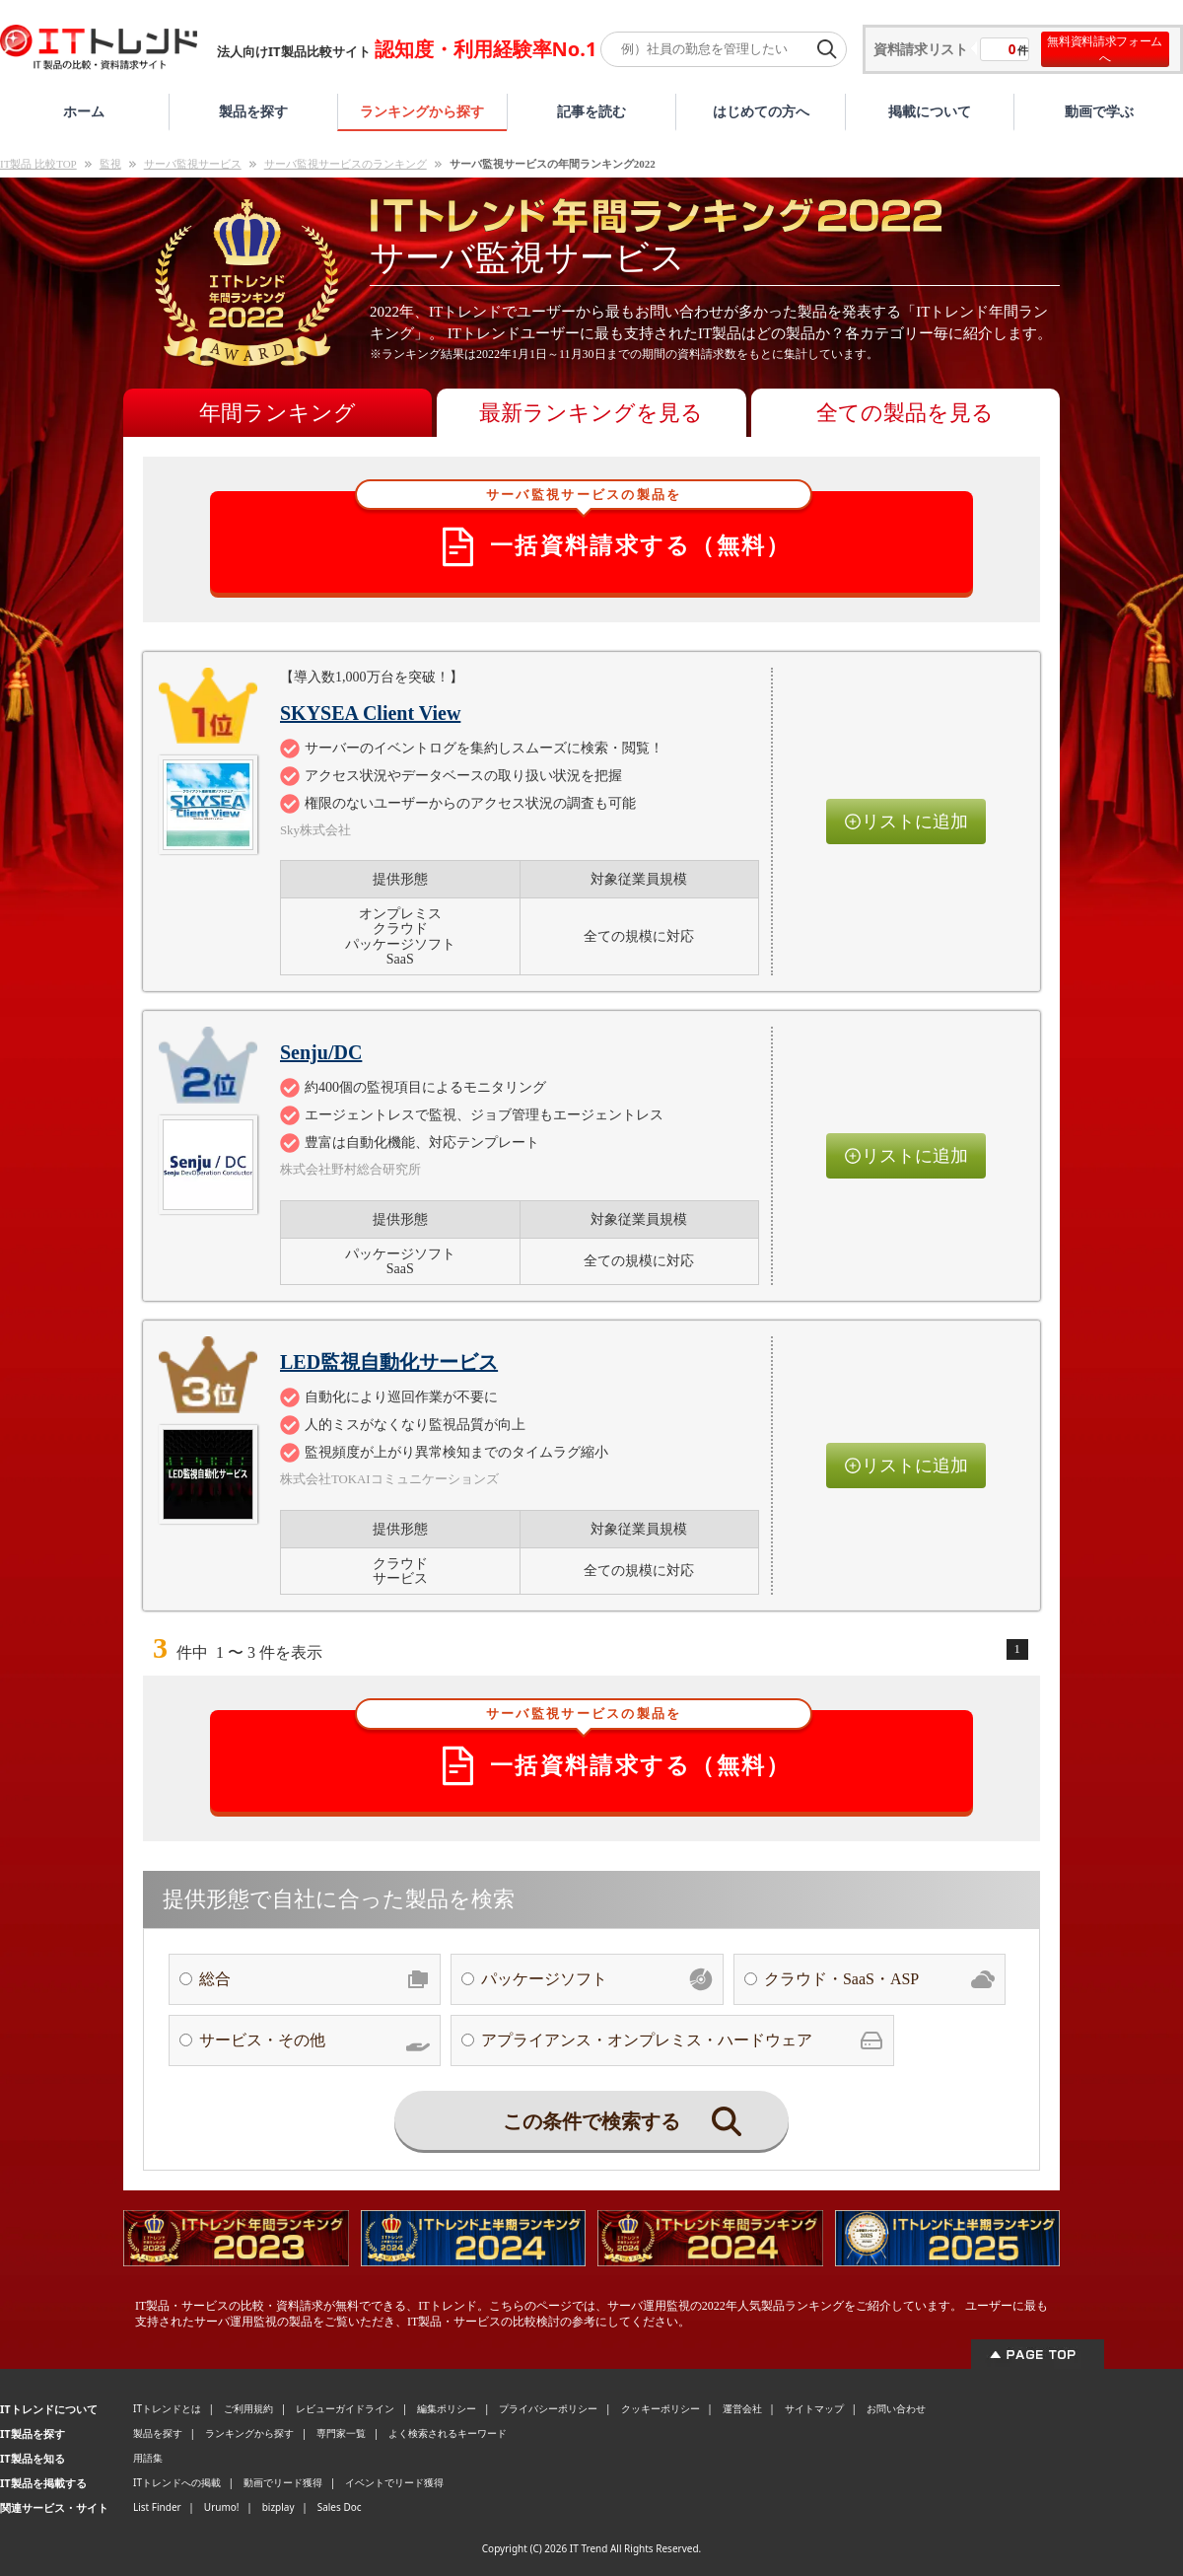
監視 (110, 164)
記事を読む (591, 111)
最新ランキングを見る (591, 412)
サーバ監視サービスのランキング (345, 164)
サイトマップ (814, 2408)
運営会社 (742, 2408)
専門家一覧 (341, 2433)
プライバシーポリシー (548, 2408)
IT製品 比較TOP (38, 164)
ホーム (83, 111)
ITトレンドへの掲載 (177, 2482)
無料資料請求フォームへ (1104, 49)
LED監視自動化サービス (389, 1362)
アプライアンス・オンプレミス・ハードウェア (682, 2040)
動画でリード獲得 (283, 2482)
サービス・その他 (314, 2040)
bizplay (278, 2507)
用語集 (148, 2458)
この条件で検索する (622, 2121)
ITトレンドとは (167, 2408)
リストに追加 (906, 821)
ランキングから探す (422, 111)
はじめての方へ (761, 111)
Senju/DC (321, 1052)
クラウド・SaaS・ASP (879, 1979)
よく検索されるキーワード (447, 2433)
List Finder (157, 2507)
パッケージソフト (596, 1979)
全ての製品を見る (905, 412)
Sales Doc (339, 2507)
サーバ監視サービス (193, 164)
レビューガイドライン (345, 2408)
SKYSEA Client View (370, 713)
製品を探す (253, 111)
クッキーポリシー (660, 2408)
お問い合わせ (896, 2408)
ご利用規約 (248, 2408)
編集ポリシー (446, 2408)
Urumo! (222, 2507)
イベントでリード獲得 (394, 2482)
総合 (314, 1979)
